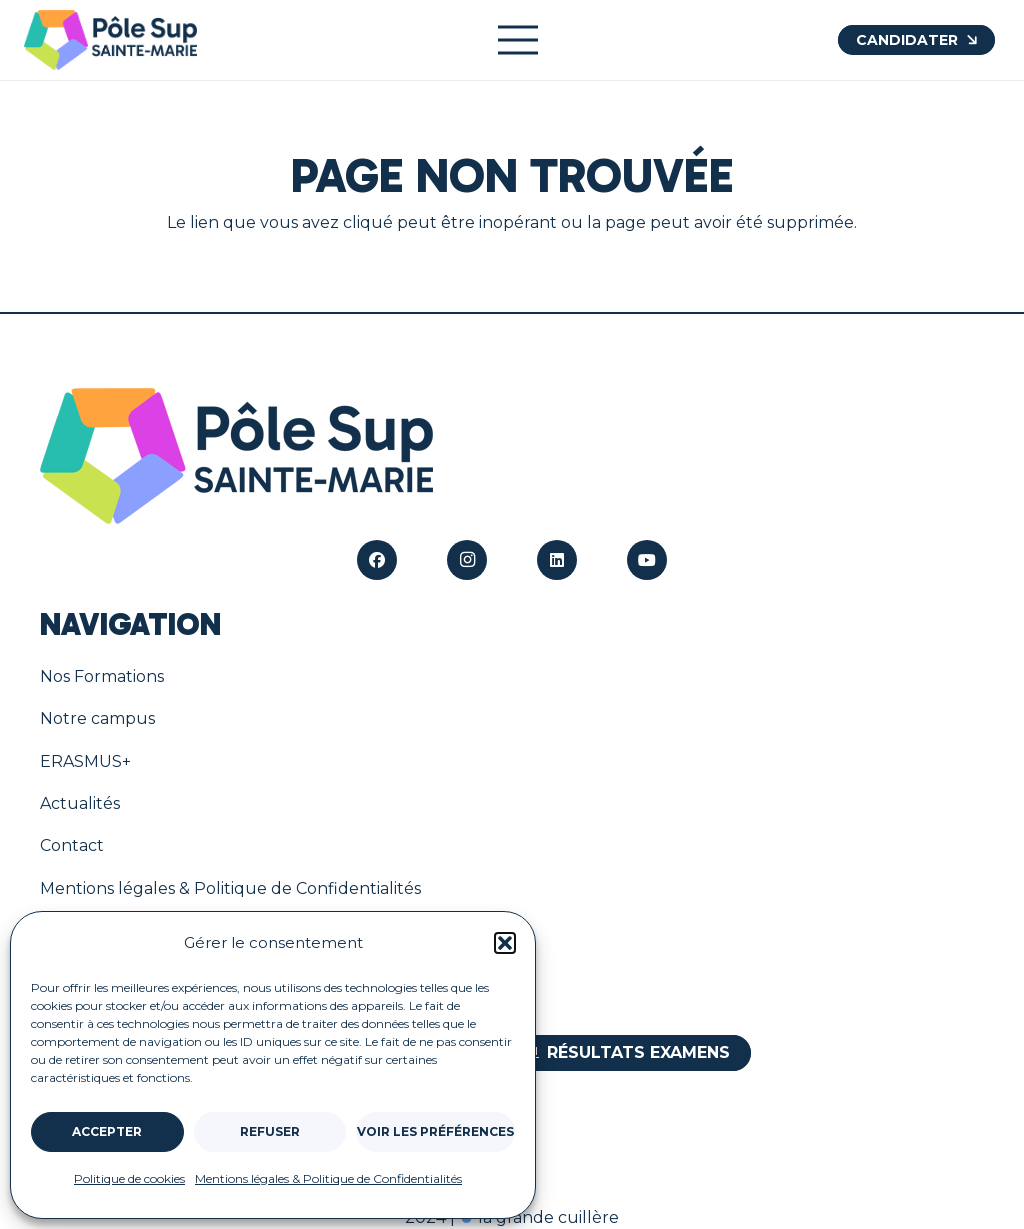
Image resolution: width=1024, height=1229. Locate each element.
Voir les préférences (435, 1131)
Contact (72, 845)
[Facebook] (377, 560)
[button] (505, 943)
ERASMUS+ (85, 761)
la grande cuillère (539, 1217)
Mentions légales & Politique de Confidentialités (328, 1178)
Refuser (270, 1131)
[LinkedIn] (557, 560)
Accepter (107, 1131)
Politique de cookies (129, 1178)
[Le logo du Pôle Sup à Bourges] (110, 40)
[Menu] (518, 40)
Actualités (80, 803)
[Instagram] (467, 560)
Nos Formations (102, 676)
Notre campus (97, 718)
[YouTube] (647, 560)
